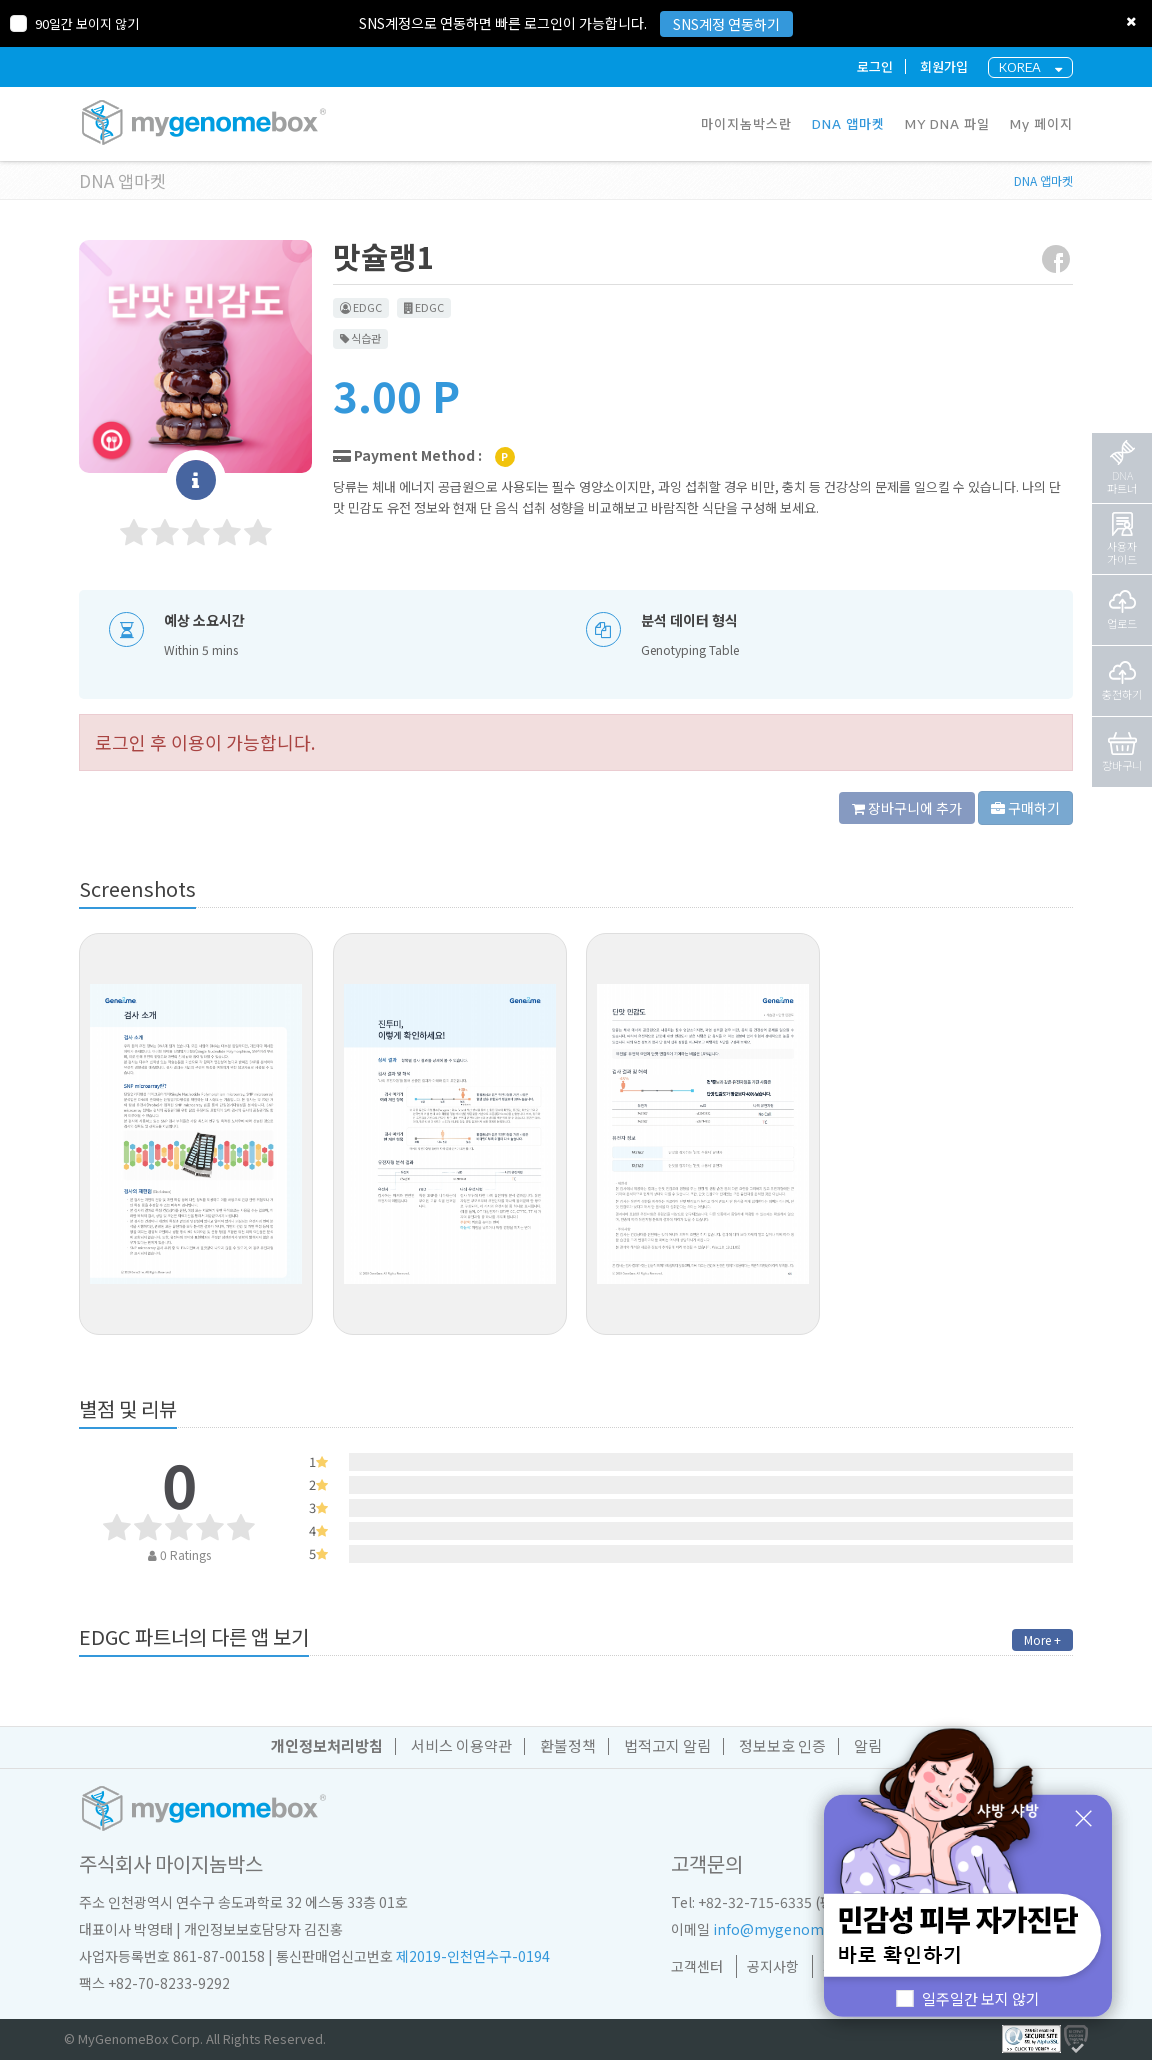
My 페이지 (1041, 124)
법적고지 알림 (667, 1745)
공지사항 (773, 1966)
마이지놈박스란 (746, 124)
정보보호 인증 (782, 1745)
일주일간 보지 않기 (968, 1998)
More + (1042, 1639)
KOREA (1030, 67)
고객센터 (697, 1966)
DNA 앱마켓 (848, 124)
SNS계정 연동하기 (726, 24)
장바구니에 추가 (907, 808)
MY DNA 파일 (947, 124)
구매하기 (1025, 808)
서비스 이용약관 (461, 1745)
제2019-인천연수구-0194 (473, 1956)
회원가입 (944, 67)
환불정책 (568, 1745)
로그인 (875, 67)
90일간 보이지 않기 (74, 23)
